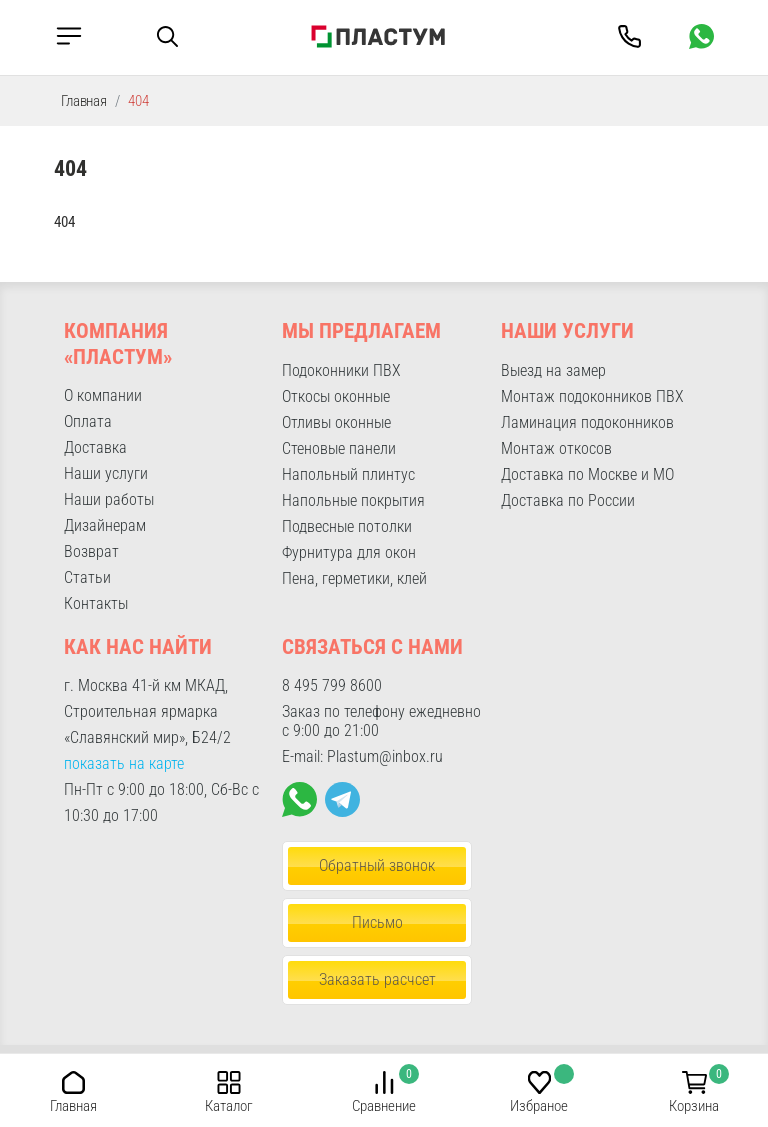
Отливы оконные (336, 422)
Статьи (87, 577)
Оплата (88, 421)
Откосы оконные (336, 396)
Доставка (95, 447)
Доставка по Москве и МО (587, 474)
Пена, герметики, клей (354, 578)
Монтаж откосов (556, 448)
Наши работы (109, 499)
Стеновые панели (339, 448)
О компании (103, 395)
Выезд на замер (553, 370)
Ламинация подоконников (587, 422)
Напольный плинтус (348, 474)
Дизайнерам (105, 525)
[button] (73, 1081)
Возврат (91, 551)
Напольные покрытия (353, 500)
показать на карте (124, 763)
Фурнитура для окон (349, 552)
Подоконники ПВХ (341, 370)
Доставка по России (568, 500)
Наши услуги (106, 473)
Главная (84, 101)
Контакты (96, 603)
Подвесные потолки (347, 526)
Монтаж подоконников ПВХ (592, 396)
